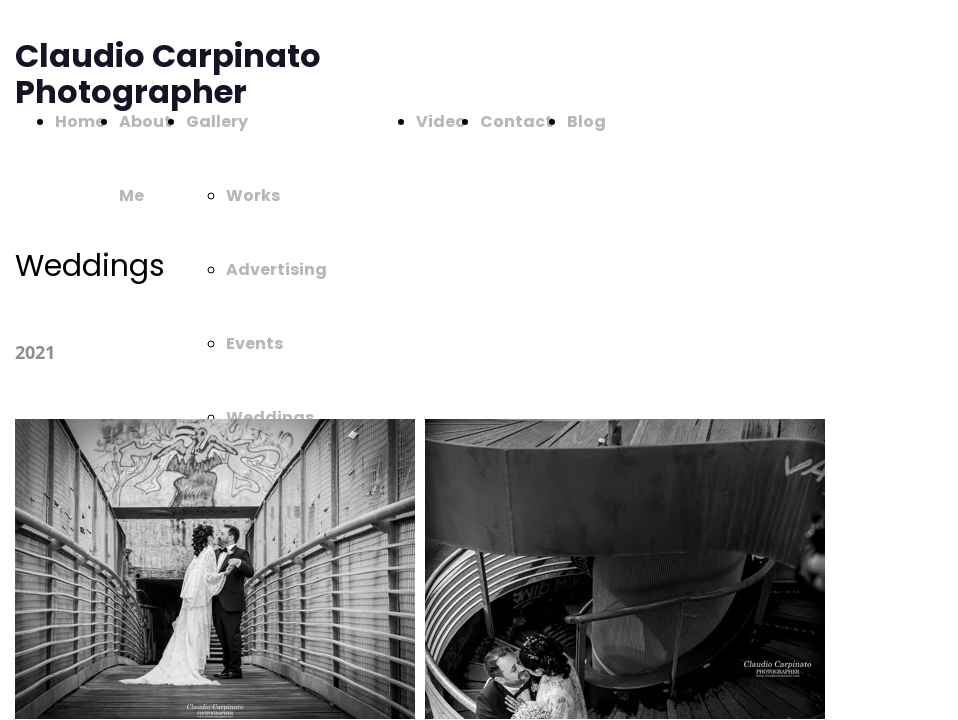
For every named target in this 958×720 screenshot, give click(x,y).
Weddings (270, 417)
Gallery (217, 121)
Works (253, 195)
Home (80, 121)
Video (441, 121)
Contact (516, 121)
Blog (586, 121)
